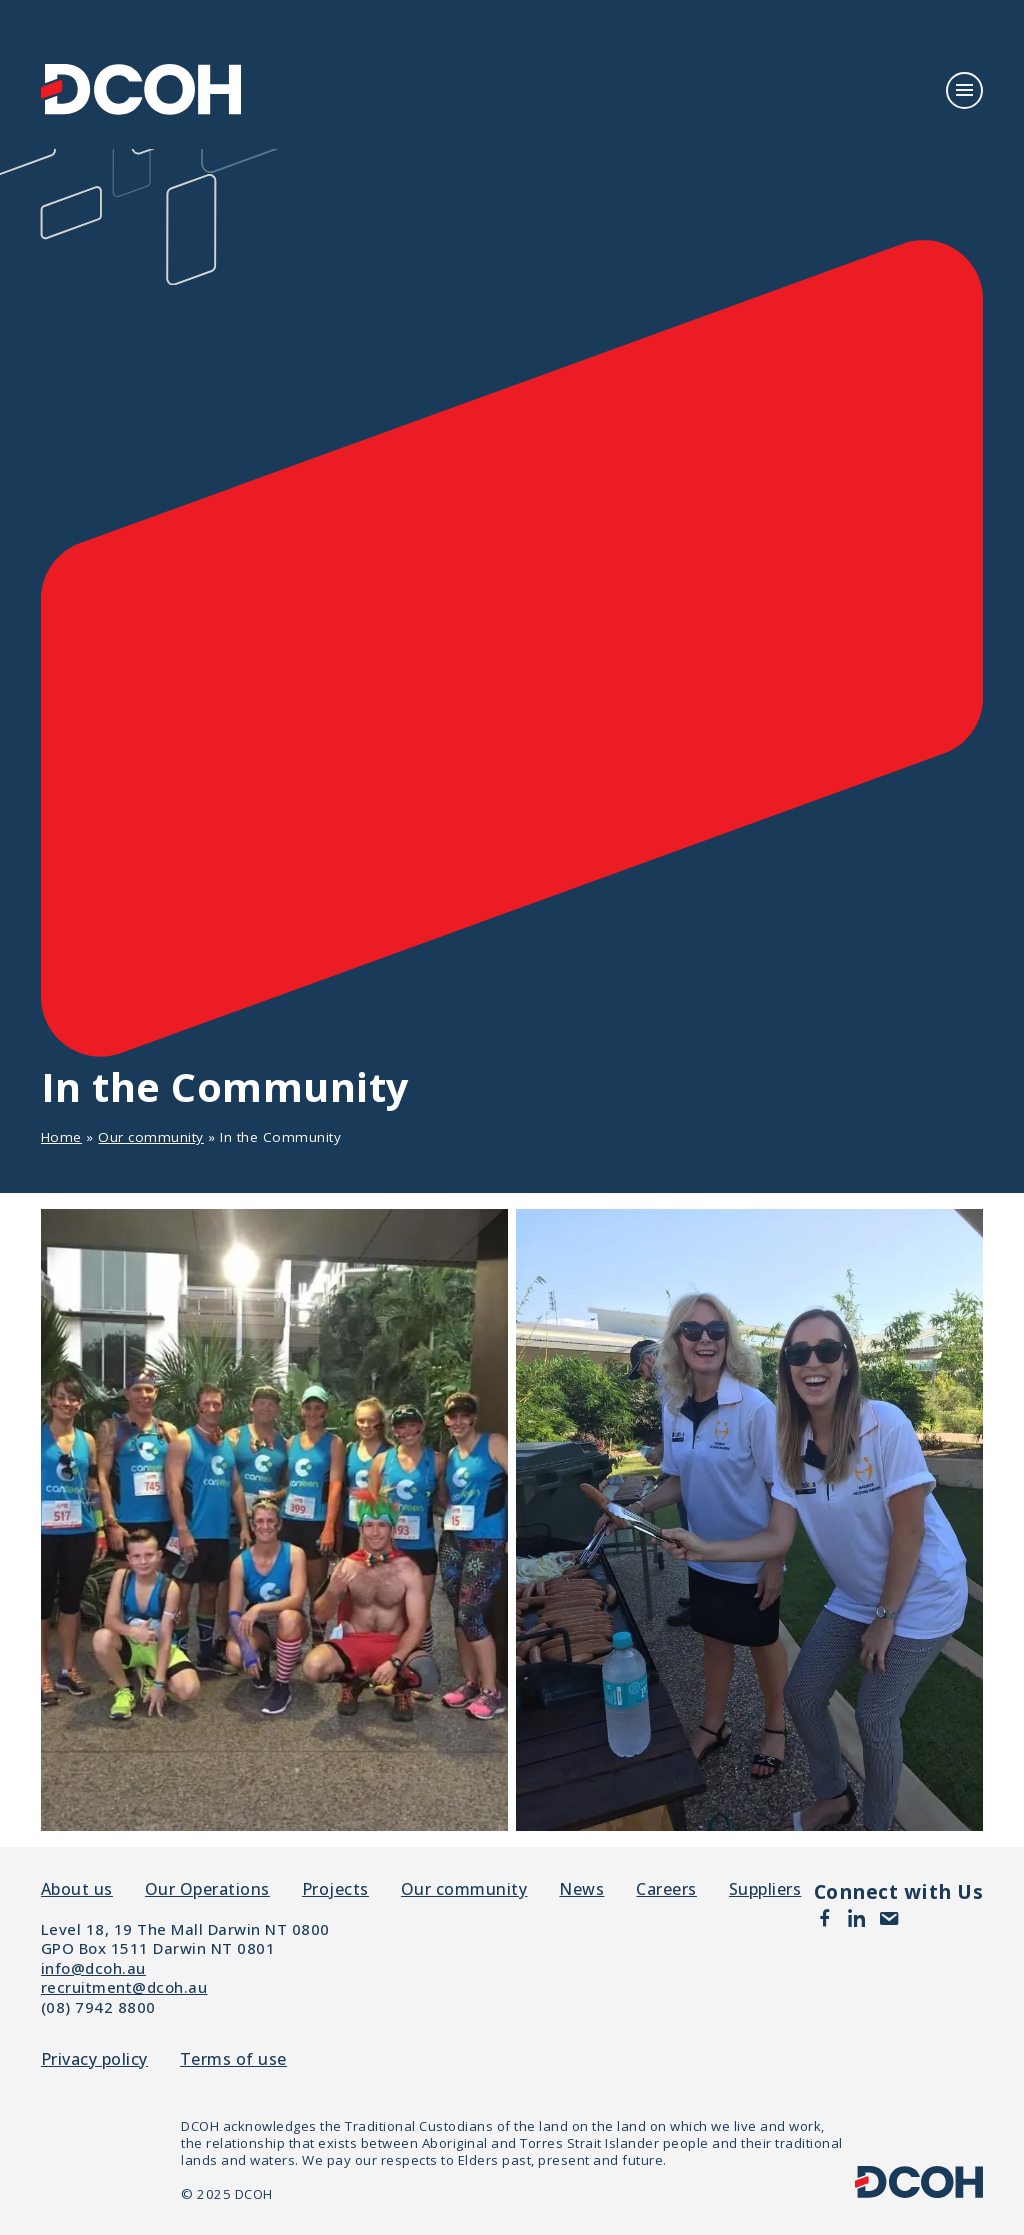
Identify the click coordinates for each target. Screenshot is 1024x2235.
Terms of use (233, 2059)
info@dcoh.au (93, 1968)
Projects (335, 1889)
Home (61, 1137)
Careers (666, 1889)
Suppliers (765, 1889)
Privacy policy (94, 2059)
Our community (151, 1137)
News (581, 1889)
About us (77, 1889)
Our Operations (207, 1889)
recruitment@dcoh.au (124, 1987)
